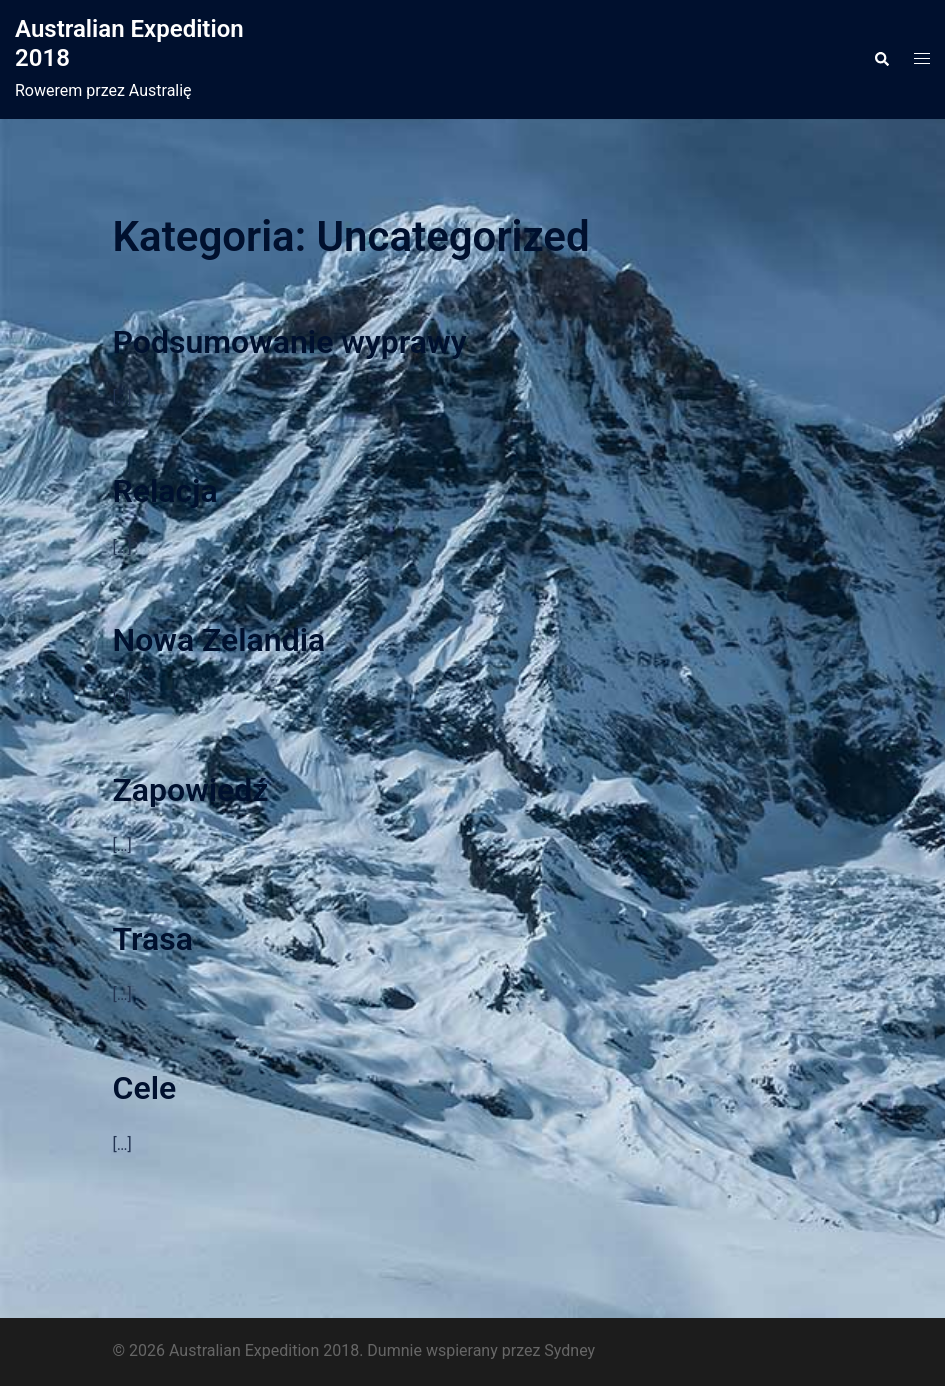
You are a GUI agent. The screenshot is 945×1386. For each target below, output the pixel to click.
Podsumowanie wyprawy (290, 342)
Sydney (569, 1350)
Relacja (165, 491)
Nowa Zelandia (219, 640)
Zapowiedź (191, 790)
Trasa (153, 939)
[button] (881, 60)
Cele (145, 1088)
